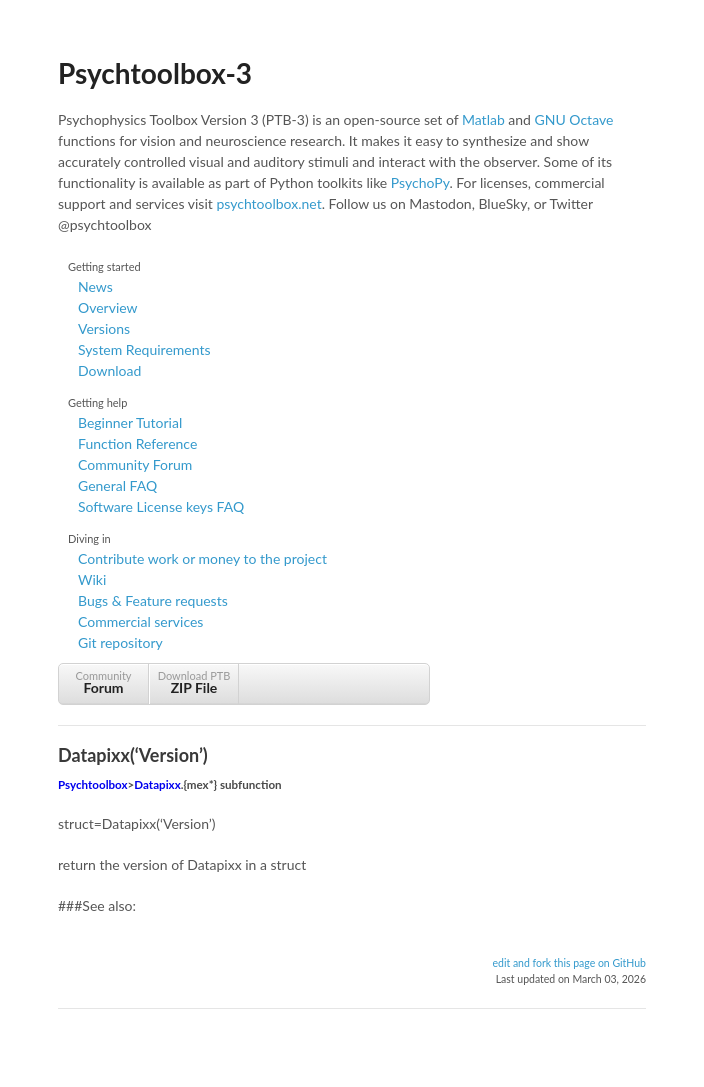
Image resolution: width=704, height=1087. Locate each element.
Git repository (120, 642)
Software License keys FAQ (161, 506)
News (95, 286)
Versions (104, 328)
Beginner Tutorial (130, 422)
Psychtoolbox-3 (155, 73)
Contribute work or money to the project (202, 558)
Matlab (483, 119)
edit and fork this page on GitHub (569, 963)
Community (103, 682)
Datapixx (157, 784)
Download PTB (194, 682)
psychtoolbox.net (268, 203)
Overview (108, 307)
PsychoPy (420, 182)
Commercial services (140, 621)
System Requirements (144, 349)
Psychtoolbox (93, 784)
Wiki (92, 579)
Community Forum (135, 464)
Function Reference (137, 443)
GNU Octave (574, 119)
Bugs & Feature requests (153, 600)
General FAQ (117, 485)
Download (109, 370)
